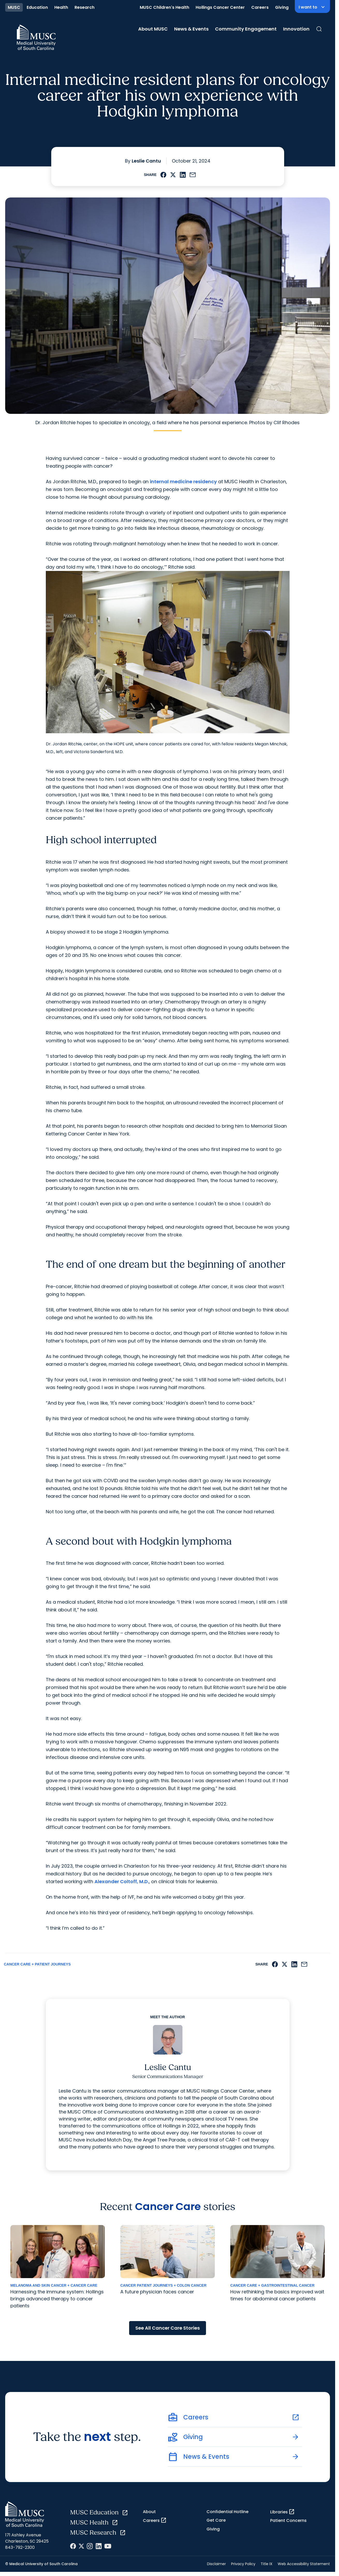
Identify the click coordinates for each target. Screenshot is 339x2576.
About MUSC (153, 29)
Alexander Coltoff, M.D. (121, 1881)
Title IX (266, 2563)
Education (37, 7)
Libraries (282, 2511)
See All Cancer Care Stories (167, 2328)
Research (84, 7)
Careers (260, 7)
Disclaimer (216, 2563)
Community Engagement (246, 29)
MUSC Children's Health (164, 7)
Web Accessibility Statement (304, 2563)
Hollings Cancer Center (220, 7)
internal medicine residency (183, 481)
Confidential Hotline (227, 2512)
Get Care (216, 2520)
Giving (282, 7)
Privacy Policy (243, 2563)
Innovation (296, 29)
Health (61, 7)
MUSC (14, 7)
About (149, 2512)
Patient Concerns (288, 2520)
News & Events (191, 29)
